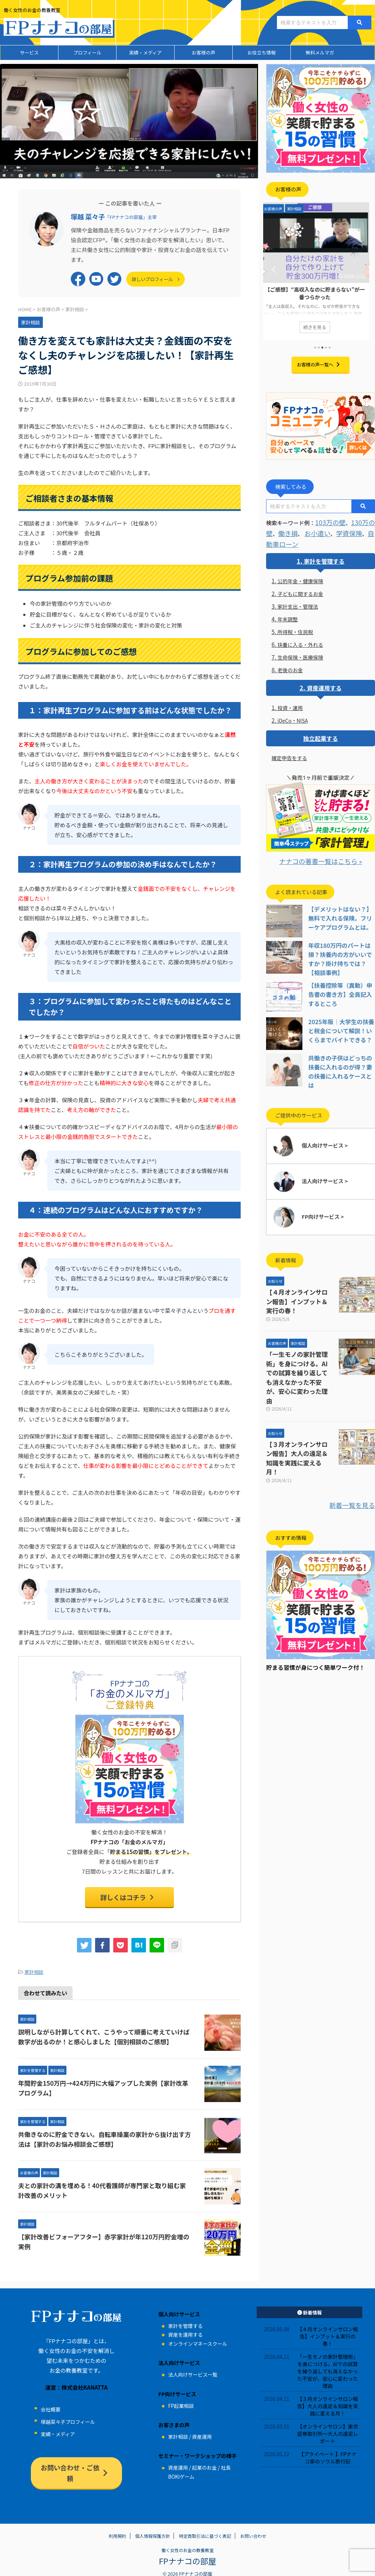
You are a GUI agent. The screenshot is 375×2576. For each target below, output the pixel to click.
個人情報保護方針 (152, 2527)
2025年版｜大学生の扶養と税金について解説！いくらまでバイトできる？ (341, 1022)
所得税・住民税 (295, 628)
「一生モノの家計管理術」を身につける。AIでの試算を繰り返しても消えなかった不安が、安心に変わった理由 (299, 1343)
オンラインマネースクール (197, 2339)
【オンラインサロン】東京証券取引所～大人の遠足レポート (327, 2430)
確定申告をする (289, 754)
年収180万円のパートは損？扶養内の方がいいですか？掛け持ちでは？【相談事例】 (341, 949)
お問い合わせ (253, 2527)
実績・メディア (145, 52)
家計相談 (34, 1968)
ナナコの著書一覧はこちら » (320, 857)
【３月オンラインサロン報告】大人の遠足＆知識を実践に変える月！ (297, 1406)
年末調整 (287, 615)
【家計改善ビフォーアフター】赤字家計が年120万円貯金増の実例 (104, 2232)
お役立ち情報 (261, 52)
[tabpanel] (320, 271)
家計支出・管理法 (297, 602)
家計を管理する (324, 557)
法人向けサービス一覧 (192, 2370)
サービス (29, 52)
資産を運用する (185, 2330)
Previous (273, 269)
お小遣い (311, 530)
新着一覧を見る (356, 1446)
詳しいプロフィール (158, 278)
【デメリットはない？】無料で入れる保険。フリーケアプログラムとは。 (341, 913)
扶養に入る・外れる (300, 640)
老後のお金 (290, 666)
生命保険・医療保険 (300, 653)
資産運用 (202, 2433)
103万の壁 (328, 520)
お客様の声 (203, 52)
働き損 (285, 530)
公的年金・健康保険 (300, 577)
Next (368, 269)
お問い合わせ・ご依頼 (75, 2462)
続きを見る (320, 326)
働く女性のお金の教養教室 (187, 2542)
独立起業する (320, 734)
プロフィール (87, 52)
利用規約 (117, 2527)
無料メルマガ (320, 52)
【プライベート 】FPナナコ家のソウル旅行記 (328, 2453)
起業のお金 (204, 2463)
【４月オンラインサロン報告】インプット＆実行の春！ (299, 1283)
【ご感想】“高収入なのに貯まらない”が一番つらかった (320, 292)
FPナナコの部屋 (187, 2552)
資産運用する (324, 684)
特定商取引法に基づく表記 (205, 2527)
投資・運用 (290, 704)
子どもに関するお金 (300, 589)
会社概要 (50, 2405)
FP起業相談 (180, 2401)
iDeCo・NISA (292, 717)
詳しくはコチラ (128, 1895)
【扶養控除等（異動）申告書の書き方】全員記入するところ (341, 985)
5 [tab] (329, 347)
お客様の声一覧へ (318, 364)
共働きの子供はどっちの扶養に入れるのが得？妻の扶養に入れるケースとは (341, 1058)
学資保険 (338, 530)
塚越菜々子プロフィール (68, 2418)
